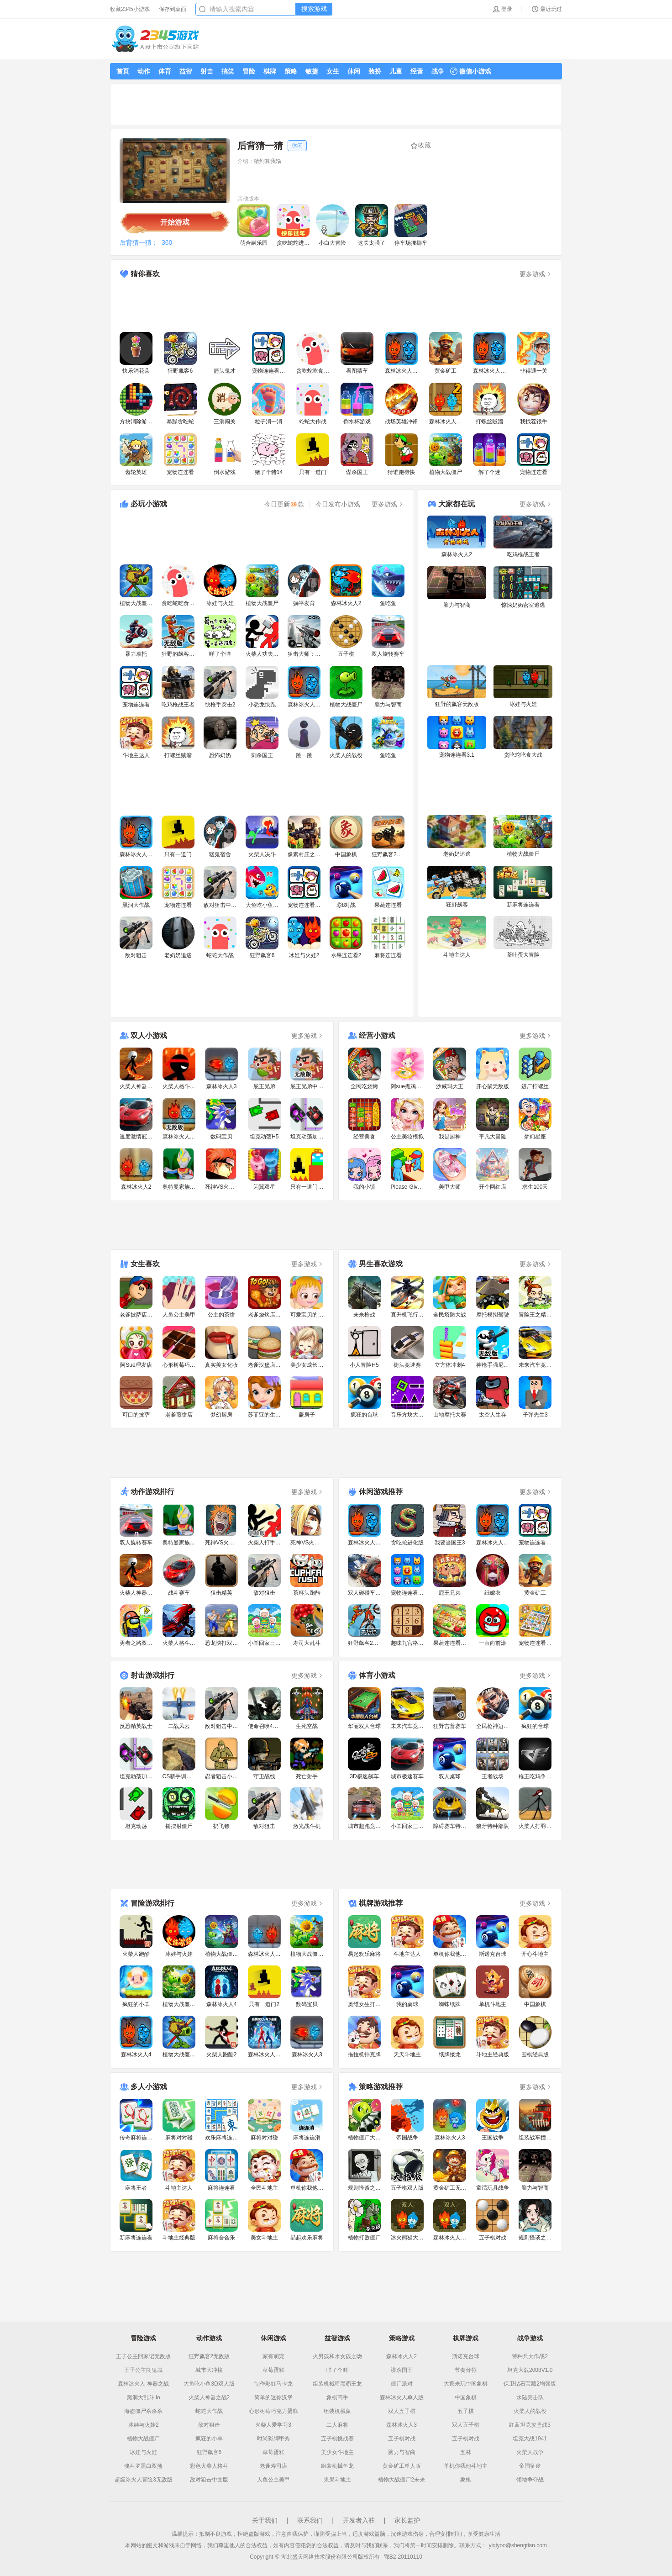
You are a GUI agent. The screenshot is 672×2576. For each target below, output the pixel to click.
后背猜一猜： (139, 242)
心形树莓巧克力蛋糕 (273, 2411)
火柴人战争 (530, 2452)
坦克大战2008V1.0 (529, 2370)
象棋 (465, 2479)
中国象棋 (466, 2397)
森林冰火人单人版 (402, 2397)
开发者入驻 (359, 2520)
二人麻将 (337, 2425)
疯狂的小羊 (209, 2438)
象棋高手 (337, 2397)
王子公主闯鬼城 (143, 2370)
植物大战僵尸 (143, 2438)
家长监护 (407, 2520)
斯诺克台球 (465, 2356)
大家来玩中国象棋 (466, 2384)
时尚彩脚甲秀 (273, 2438)
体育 (164, 71)
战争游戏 (530, 2338)
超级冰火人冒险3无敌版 (144, 2479)
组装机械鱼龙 (337, 2466)
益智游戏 (337, 2338)
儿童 (395, 71)
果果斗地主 (337, 2479)
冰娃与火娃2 (143, 2425)
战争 (437, 71)
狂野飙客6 (209, 2452)
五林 (465, 2452)
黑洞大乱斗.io (143, 2397)
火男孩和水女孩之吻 (337, 2356)
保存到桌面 (172, 9)
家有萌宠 (273, 2356)
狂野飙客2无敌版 (209, 2356)
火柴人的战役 (530, 2411)
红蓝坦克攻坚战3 (530, 2425)
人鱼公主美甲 (273, 2479)
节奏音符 (466, 2370)
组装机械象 (337, 2411)
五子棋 (465, 2411)
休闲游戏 (273, 2338)
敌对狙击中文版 (209, 2479)
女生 (332, 71)
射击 (206, 71)
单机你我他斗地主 (466, 2466)
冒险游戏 (143, 2338)
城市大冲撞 (209, 2370)
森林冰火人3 (401, 2425)
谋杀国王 (402, 2370)
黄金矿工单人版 (402, 2466)
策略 (290, 71)
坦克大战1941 (530, 2438)
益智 (185, 71)
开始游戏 (174, 222)
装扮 (374, 71)
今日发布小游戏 (337, 504)
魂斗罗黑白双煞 (143, 2466)
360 (167, 242)
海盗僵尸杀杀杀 (143, 2411)
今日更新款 (284, 504)
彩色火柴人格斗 (209, 2466)
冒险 (248, 71)
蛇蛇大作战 (209, 2411)
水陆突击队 (530, 2397)
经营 (416, 71)
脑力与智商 (401, 2452)
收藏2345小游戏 (130, 9)
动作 (143, 71)
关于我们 (265, 2520)
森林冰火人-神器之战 (143, 2384)
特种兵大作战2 (530, 2356)
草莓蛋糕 (273, 2370)
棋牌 (269, 71)
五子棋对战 (401, 2438)
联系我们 (310, 2520)
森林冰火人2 (401, 2356)
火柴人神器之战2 (209, 2397)
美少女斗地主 (337, 2452)
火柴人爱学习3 (273, 2425)
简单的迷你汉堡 (273, 2397)
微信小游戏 (470, 71)
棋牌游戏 (465, 2338)
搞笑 (227, 71)
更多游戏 (536, 274)
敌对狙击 (209, 2425)
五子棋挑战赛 (337, 2438)
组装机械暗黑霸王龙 (337, 2384)
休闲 (353, 71)
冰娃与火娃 (143, 2452)
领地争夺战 (530, 2479)
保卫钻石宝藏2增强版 (530, 2384)
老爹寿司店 (273, 2466)
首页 (122, 71)
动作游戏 (209, 2338)
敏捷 (311, 71)
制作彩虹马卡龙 (273, 2384)
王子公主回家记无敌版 (143, 2356)
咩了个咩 (337, 2370)
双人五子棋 (401, 2411)
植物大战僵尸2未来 (401, 2479)
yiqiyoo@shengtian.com (517, 2545)
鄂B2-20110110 (403, 2557)
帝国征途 (530, 2466)
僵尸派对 (402, 2384)
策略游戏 (402, 2338)
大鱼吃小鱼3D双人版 (209, 2384)
